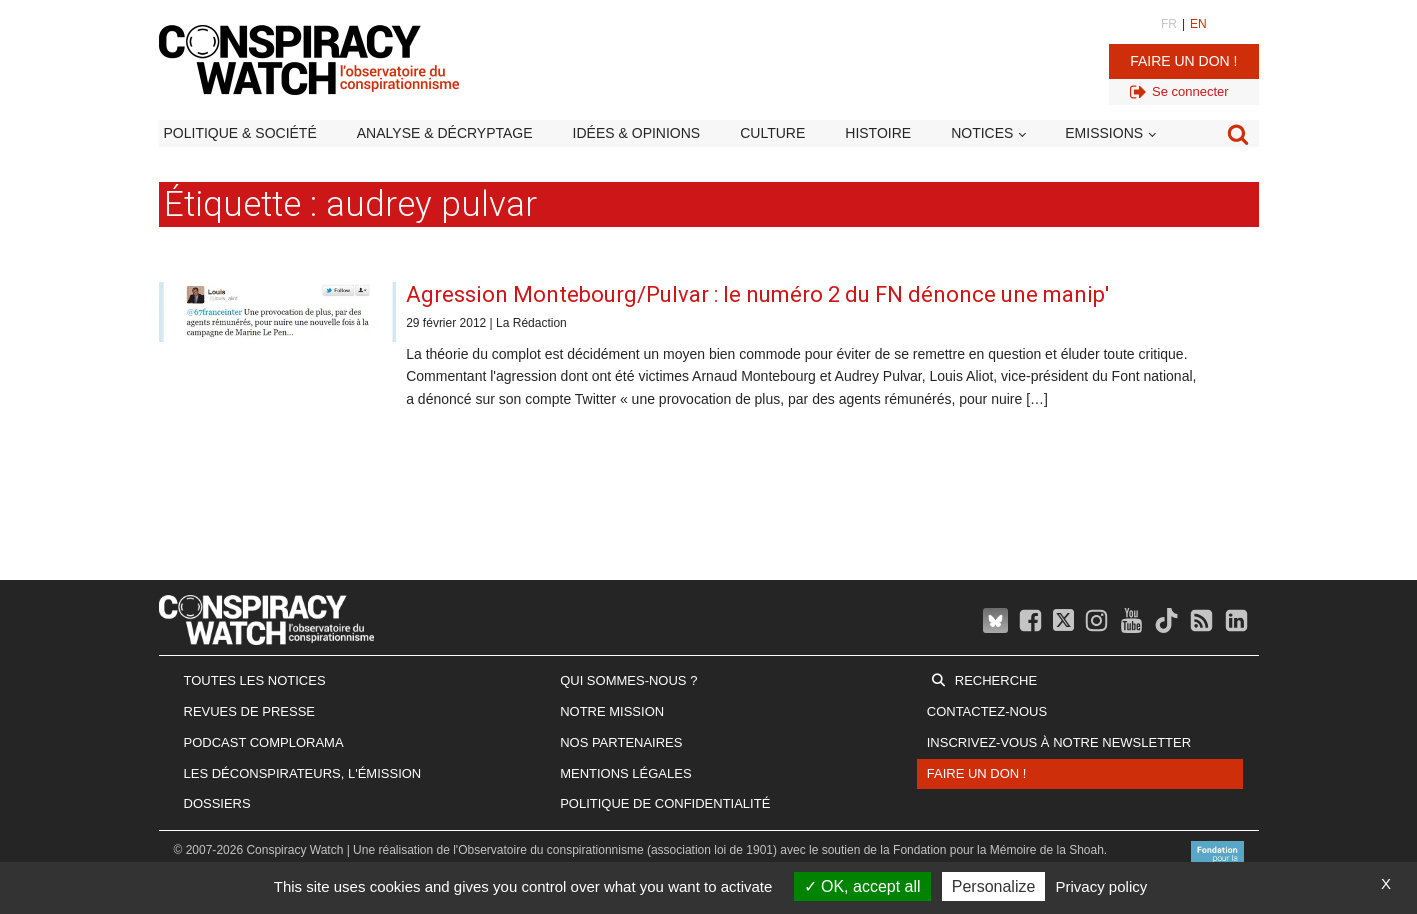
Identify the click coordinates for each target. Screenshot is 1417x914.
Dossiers (217, 803)
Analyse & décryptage (445, 133)
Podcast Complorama (264, 742)
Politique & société (240, 133)
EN (1198, 24)
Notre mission (612, 711)
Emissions (1104, 133)
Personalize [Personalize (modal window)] (994, 886)
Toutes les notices (255, 680)
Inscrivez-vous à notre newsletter (1059, 742)
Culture (772, 133)
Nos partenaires (621, 742)
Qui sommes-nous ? (628, 680)
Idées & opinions (637, 133)
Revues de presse (250, 711)
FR (1169, 24)
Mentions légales (625, 773)
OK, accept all (862, 886)
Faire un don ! (1183, 61)
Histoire (878, 133)
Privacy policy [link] (1102, 886)
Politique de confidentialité (665, 803)
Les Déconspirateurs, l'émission (303, 773)
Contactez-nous (987, 711)
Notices (982, 133)
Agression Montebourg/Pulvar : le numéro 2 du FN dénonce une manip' (757, 294)
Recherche (996, 680)
